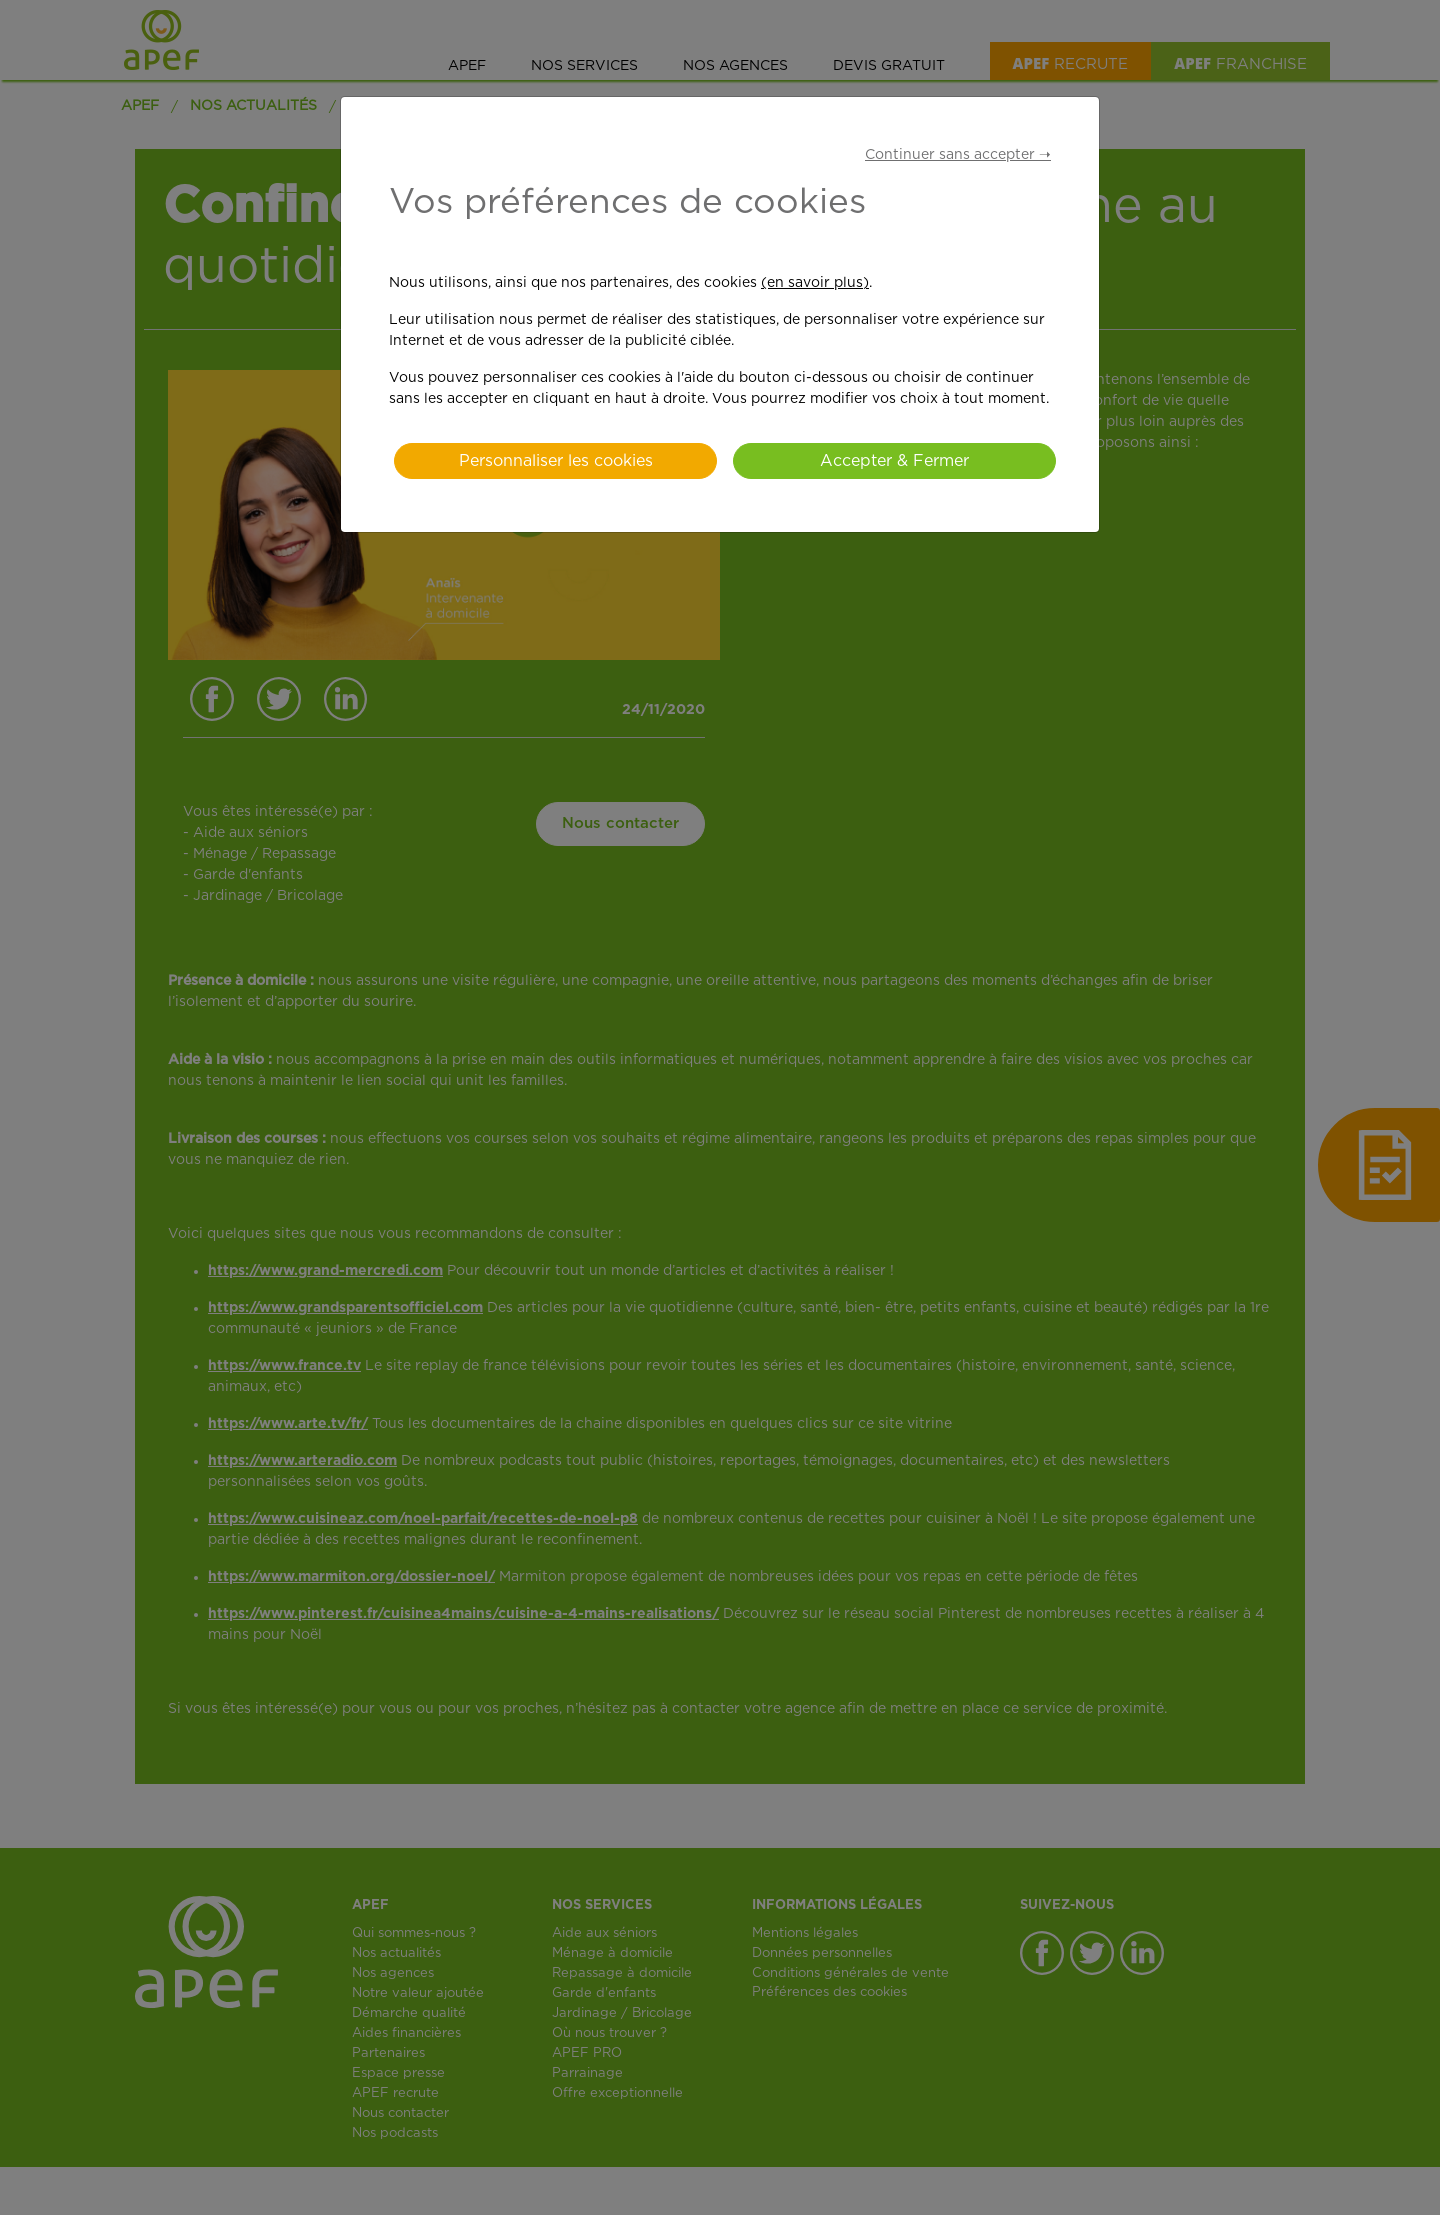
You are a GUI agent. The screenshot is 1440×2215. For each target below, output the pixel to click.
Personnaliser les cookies (556, 461)
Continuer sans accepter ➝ (958, 155)
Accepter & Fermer (894, 461)
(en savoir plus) (815, 283)
